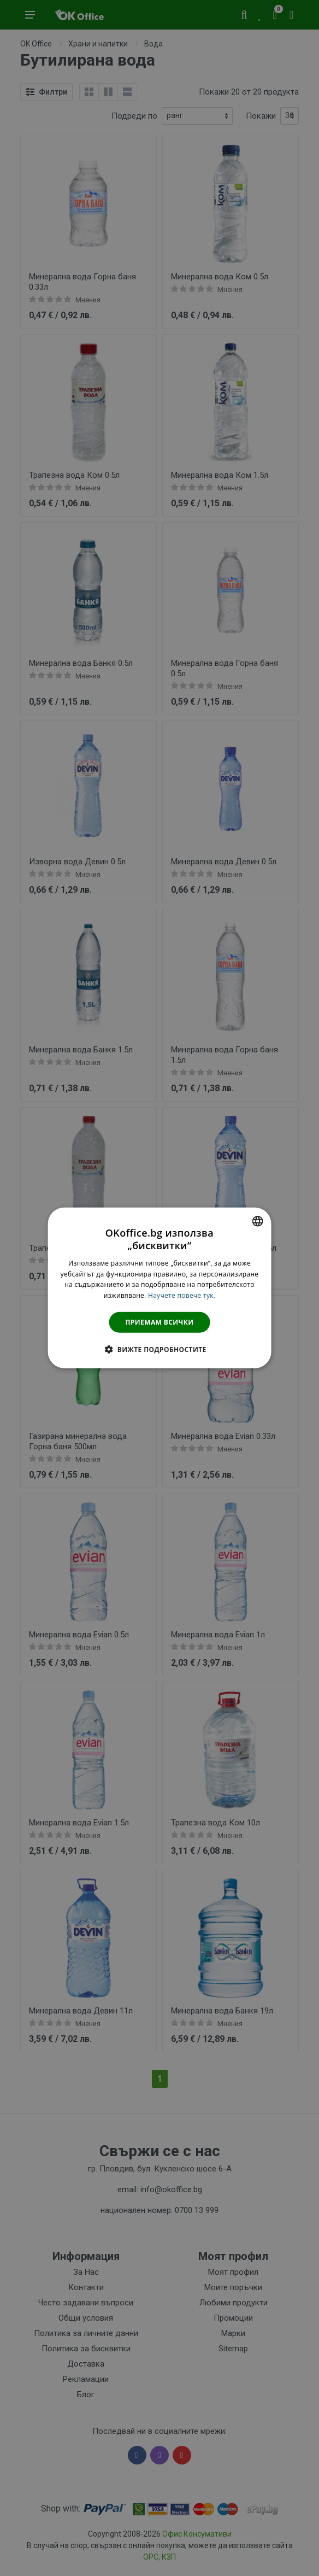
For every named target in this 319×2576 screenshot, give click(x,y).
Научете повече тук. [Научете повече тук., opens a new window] (181, 1295)
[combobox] (257, 1221)
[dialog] (159, 1288)
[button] (159, 1349)
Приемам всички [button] (160, 1322)
